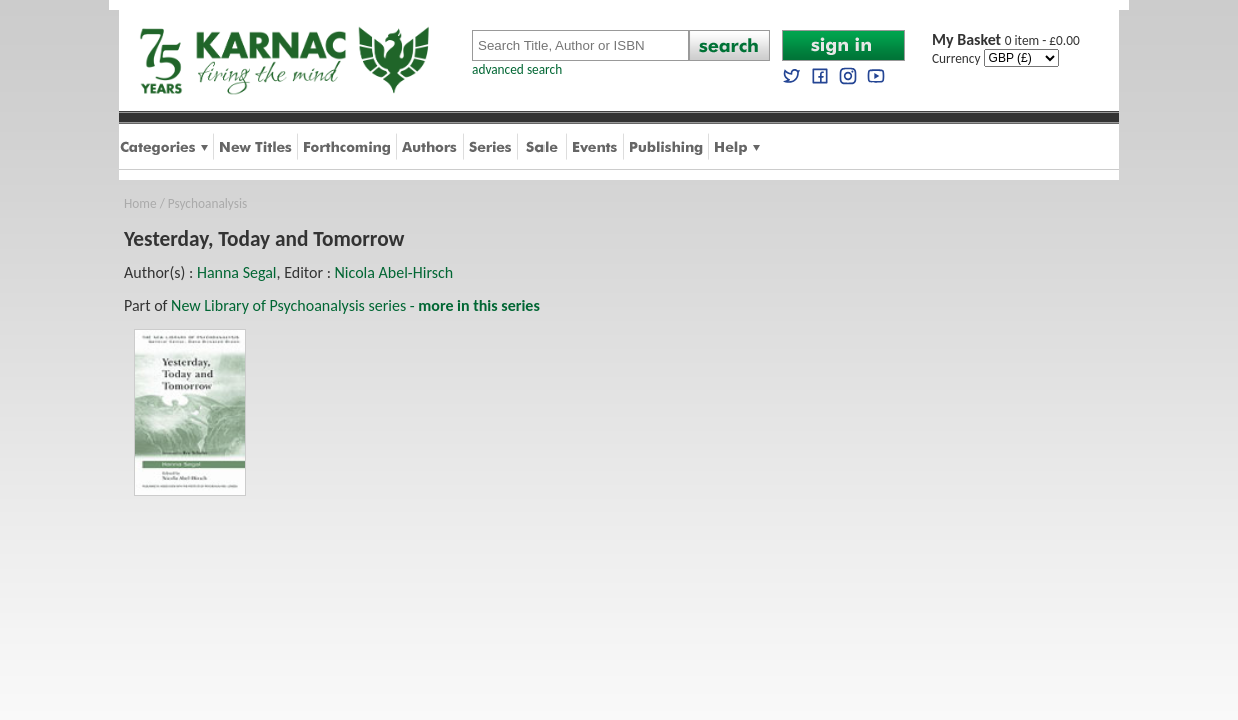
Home (140, 203)
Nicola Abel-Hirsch (394, 272)
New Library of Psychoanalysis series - (355, 305)
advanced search (517, 69)
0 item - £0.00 (1006, 40)
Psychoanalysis (207, 203)
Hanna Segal (237, 272)
